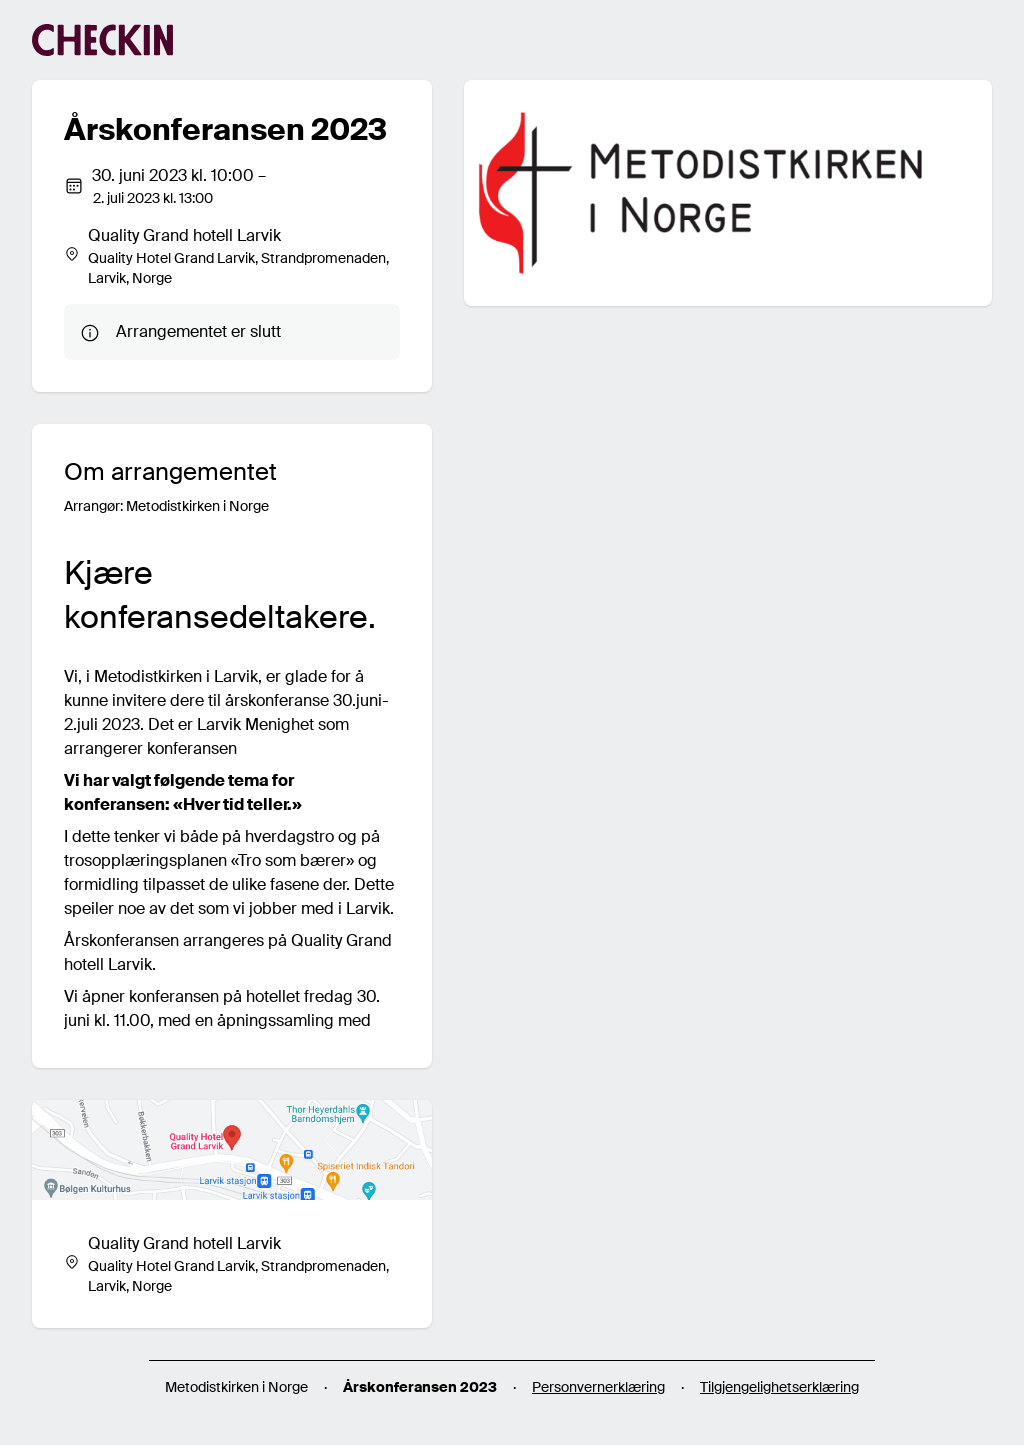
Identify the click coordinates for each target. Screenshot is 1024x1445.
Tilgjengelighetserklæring (779, 1387)
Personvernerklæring (598, 1387)
